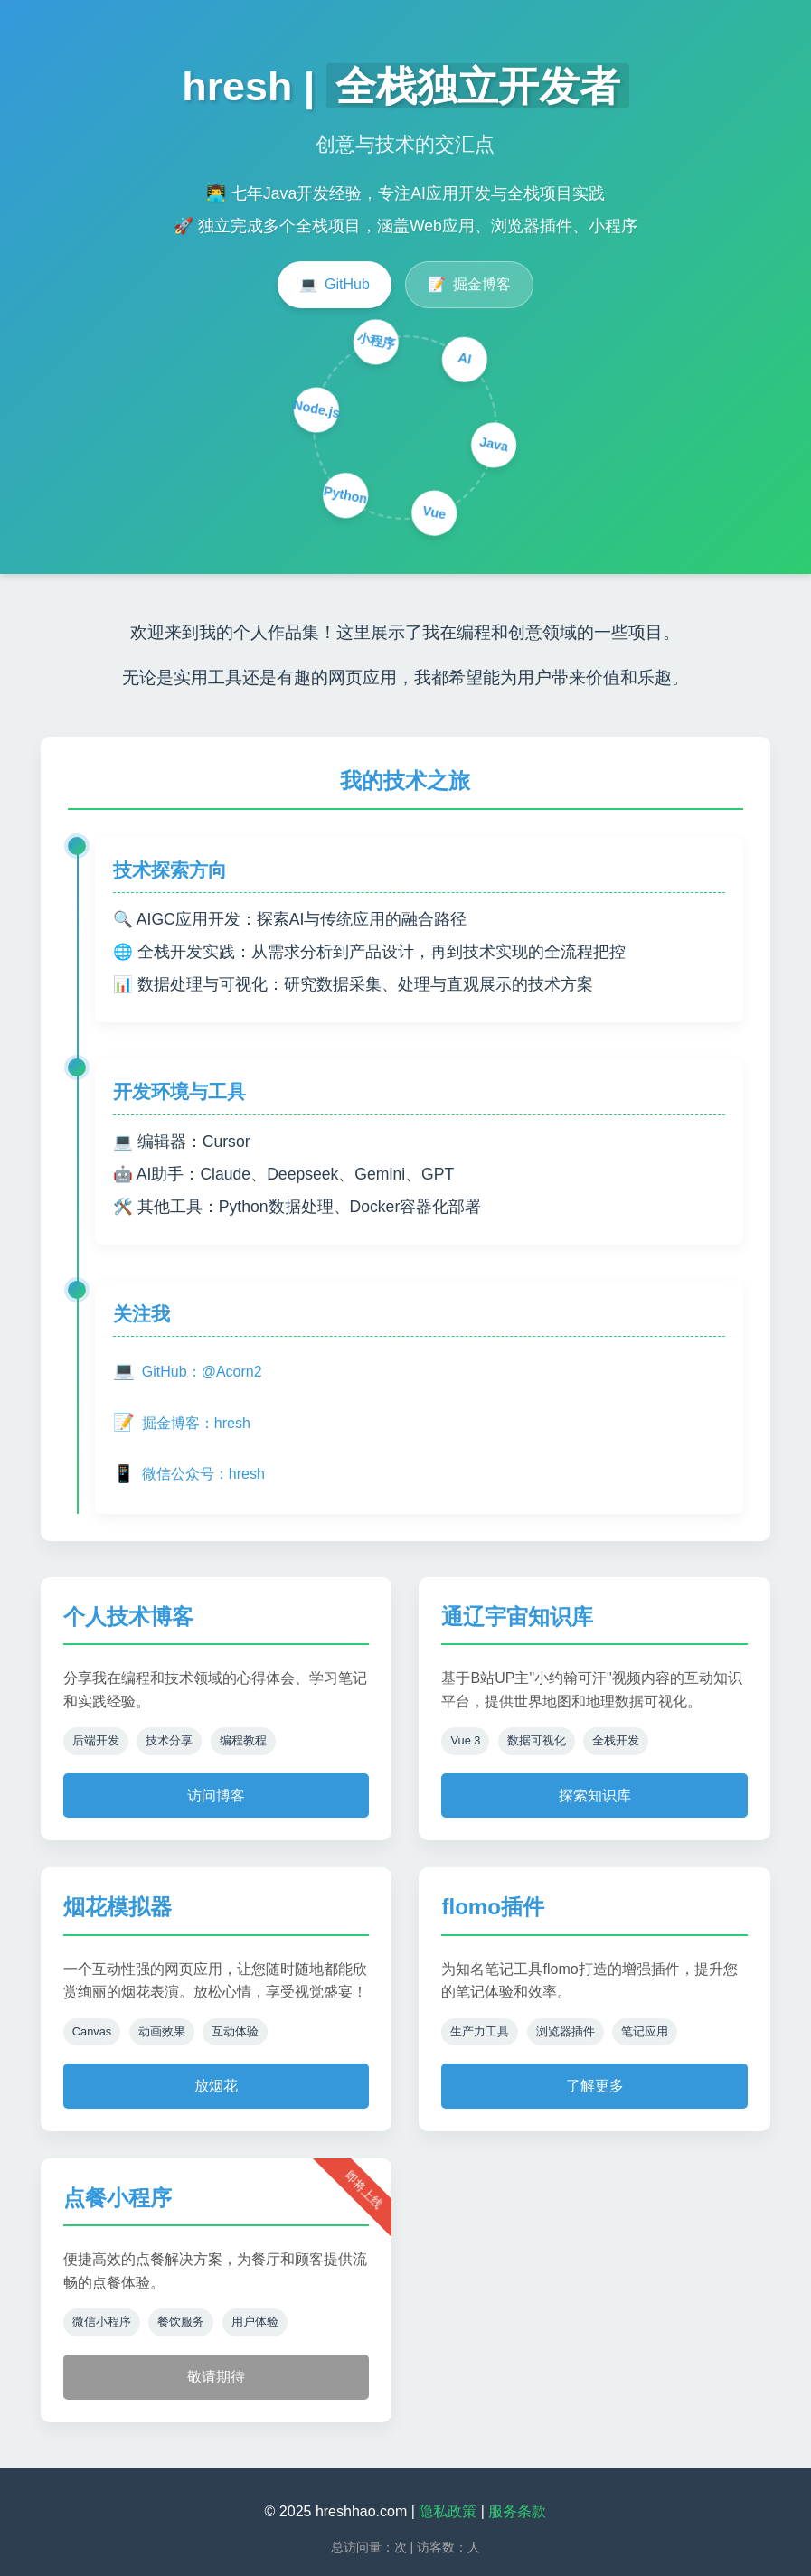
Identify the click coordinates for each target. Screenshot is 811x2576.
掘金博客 (469, 284)
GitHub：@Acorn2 (187, 1372)
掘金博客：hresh (181, 1423)
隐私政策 (447, 2511)
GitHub (334, 284)
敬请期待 (216, 2376)
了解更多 (595, 2085)
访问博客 (216, 1795)
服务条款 (517, 2511)
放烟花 (216, 2085)
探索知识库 (595, 1795)
